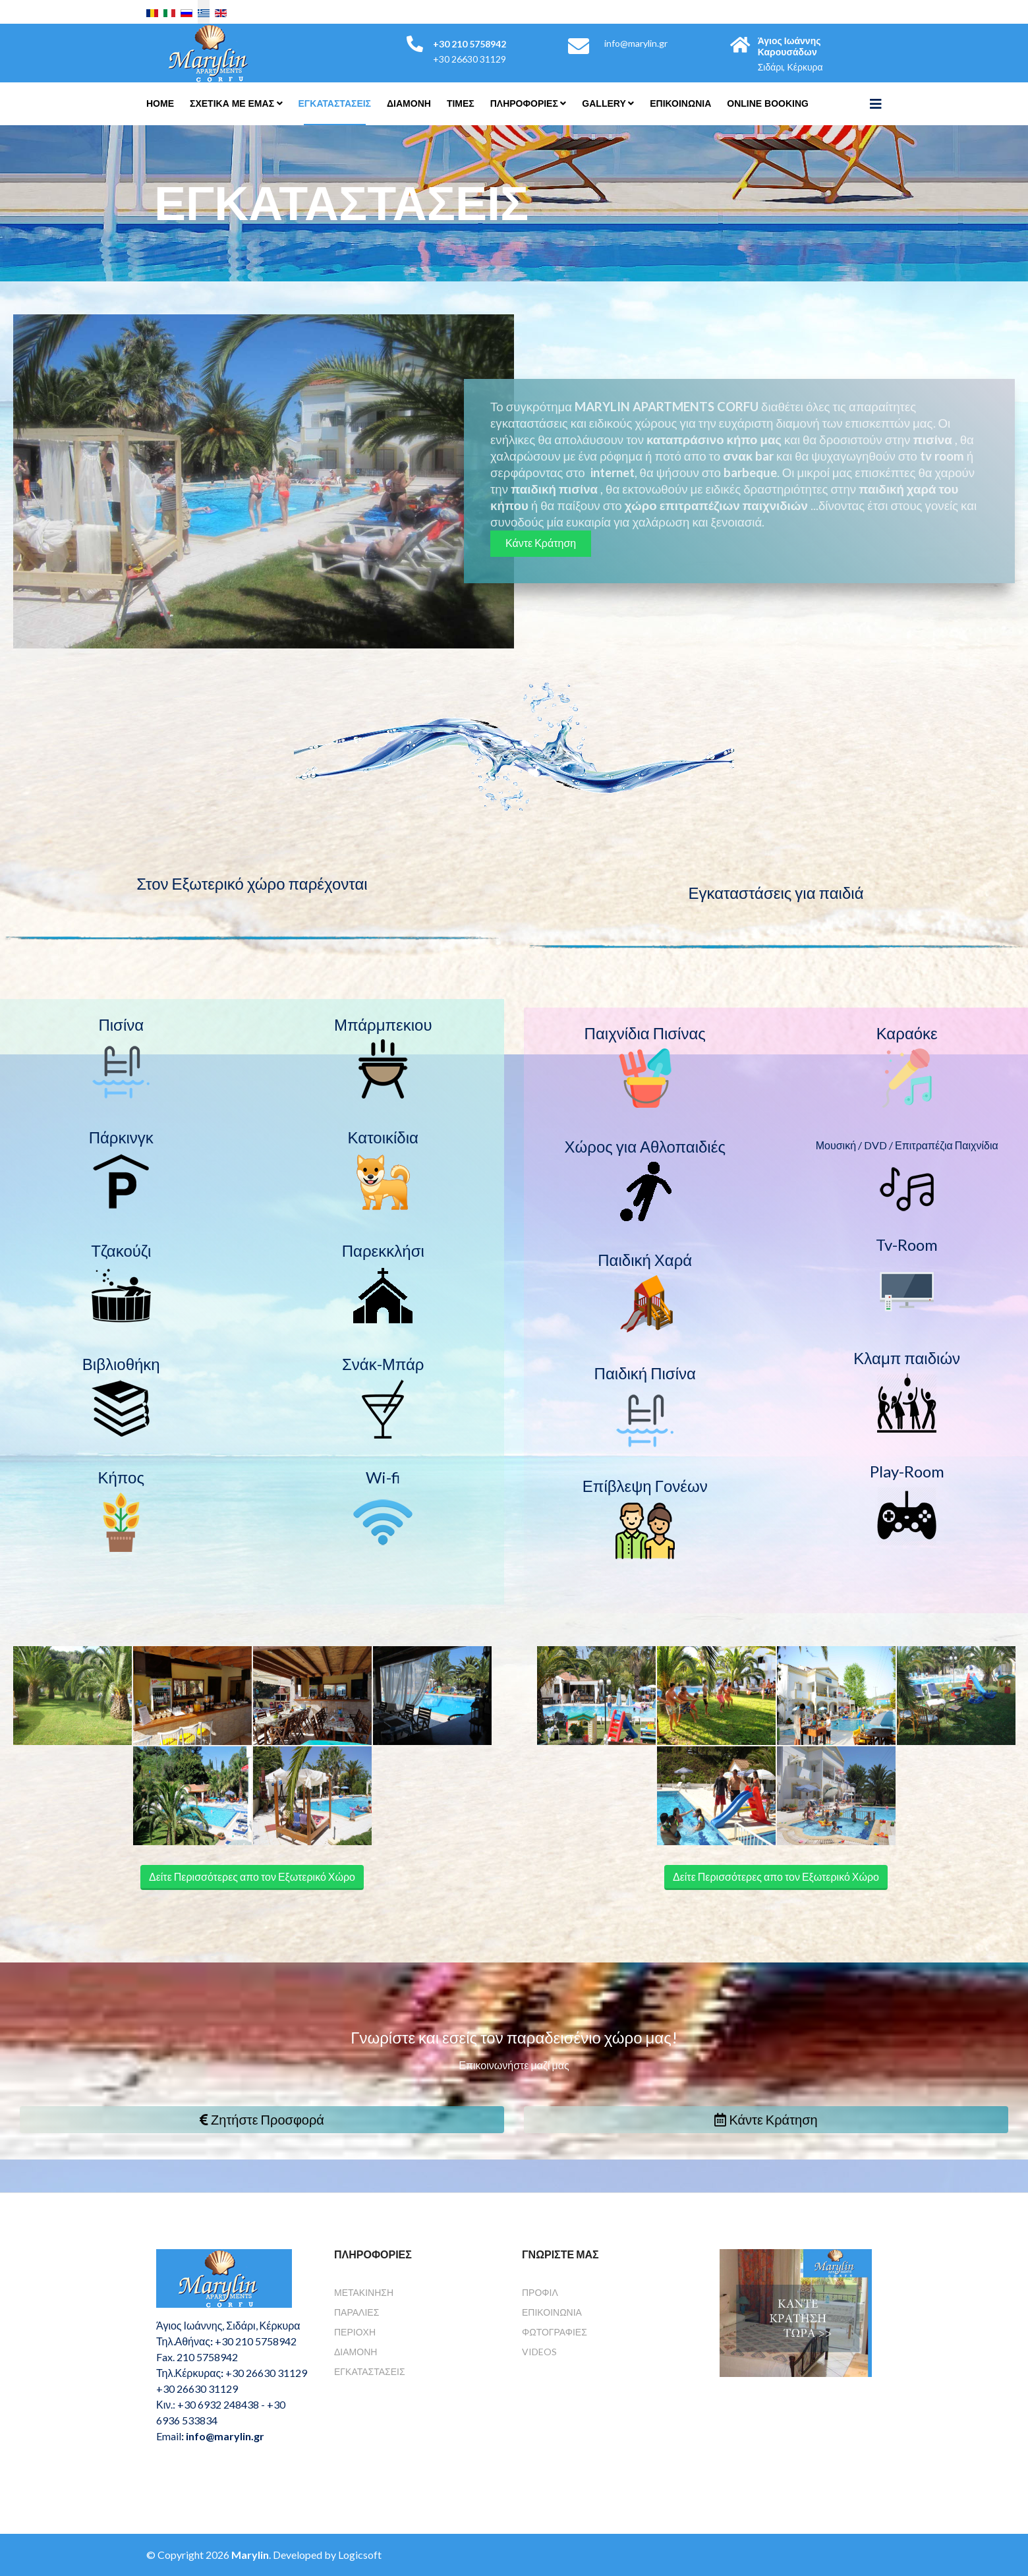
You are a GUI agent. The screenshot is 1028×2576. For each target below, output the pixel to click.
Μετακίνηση (363, 2292)
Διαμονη (409, 103)
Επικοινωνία (552, 2312)
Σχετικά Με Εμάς (232, 103)
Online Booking (768, 103)
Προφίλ (540, 2292)
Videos (539, 2351)
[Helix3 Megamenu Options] (876, 103)
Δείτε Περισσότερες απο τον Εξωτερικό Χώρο (252, 1876)
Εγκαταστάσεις (335, 103)
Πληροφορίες (524, 103)
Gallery (603, 103)
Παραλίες (356, 2312)
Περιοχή (355, 2331)
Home (160, 103)
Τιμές (460, 103)
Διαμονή (355, 2351)
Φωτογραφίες (554, 2331)
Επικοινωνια (680, 103)
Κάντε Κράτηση (540, 542)
